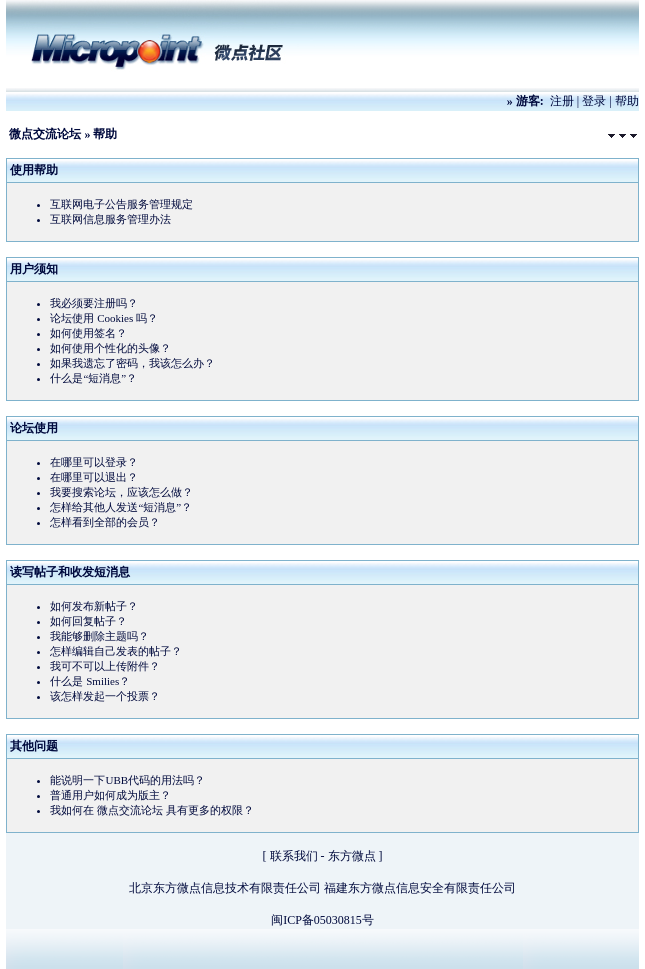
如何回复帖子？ (88, 621)
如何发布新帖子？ (94, 606)
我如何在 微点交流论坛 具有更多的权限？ (152, 810)
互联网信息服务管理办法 (110, 219)
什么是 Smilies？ (90, 681)
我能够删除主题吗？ (99, 636)
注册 (562, 101)
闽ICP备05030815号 (322, 920)
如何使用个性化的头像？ (110, 348)
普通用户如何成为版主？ (110, 795)
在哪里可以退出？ (94, 477)
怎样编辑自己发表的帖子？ (116, 651)
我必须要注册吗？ (94, 303)
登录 (594, 101)
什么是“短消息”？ (93, 378)
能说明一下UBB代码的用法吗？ (127, 780)
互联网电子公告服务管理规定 (121, 204)
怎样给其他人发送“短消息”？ (121, 507)
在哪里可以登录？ (94, 462)
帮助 (627, 101)
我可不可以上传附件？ (105, 666)
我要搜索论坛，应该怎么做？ (121, 492)
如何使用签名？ (88, 333)
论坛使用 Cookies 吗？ (104, 318)
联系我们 (294, 856)
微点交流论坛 (45, 134)
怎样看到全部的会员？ (105, 522)
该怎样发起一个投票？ (105, 696)
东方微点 (352, 856)
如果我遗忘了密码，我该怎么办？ (132, 363)
